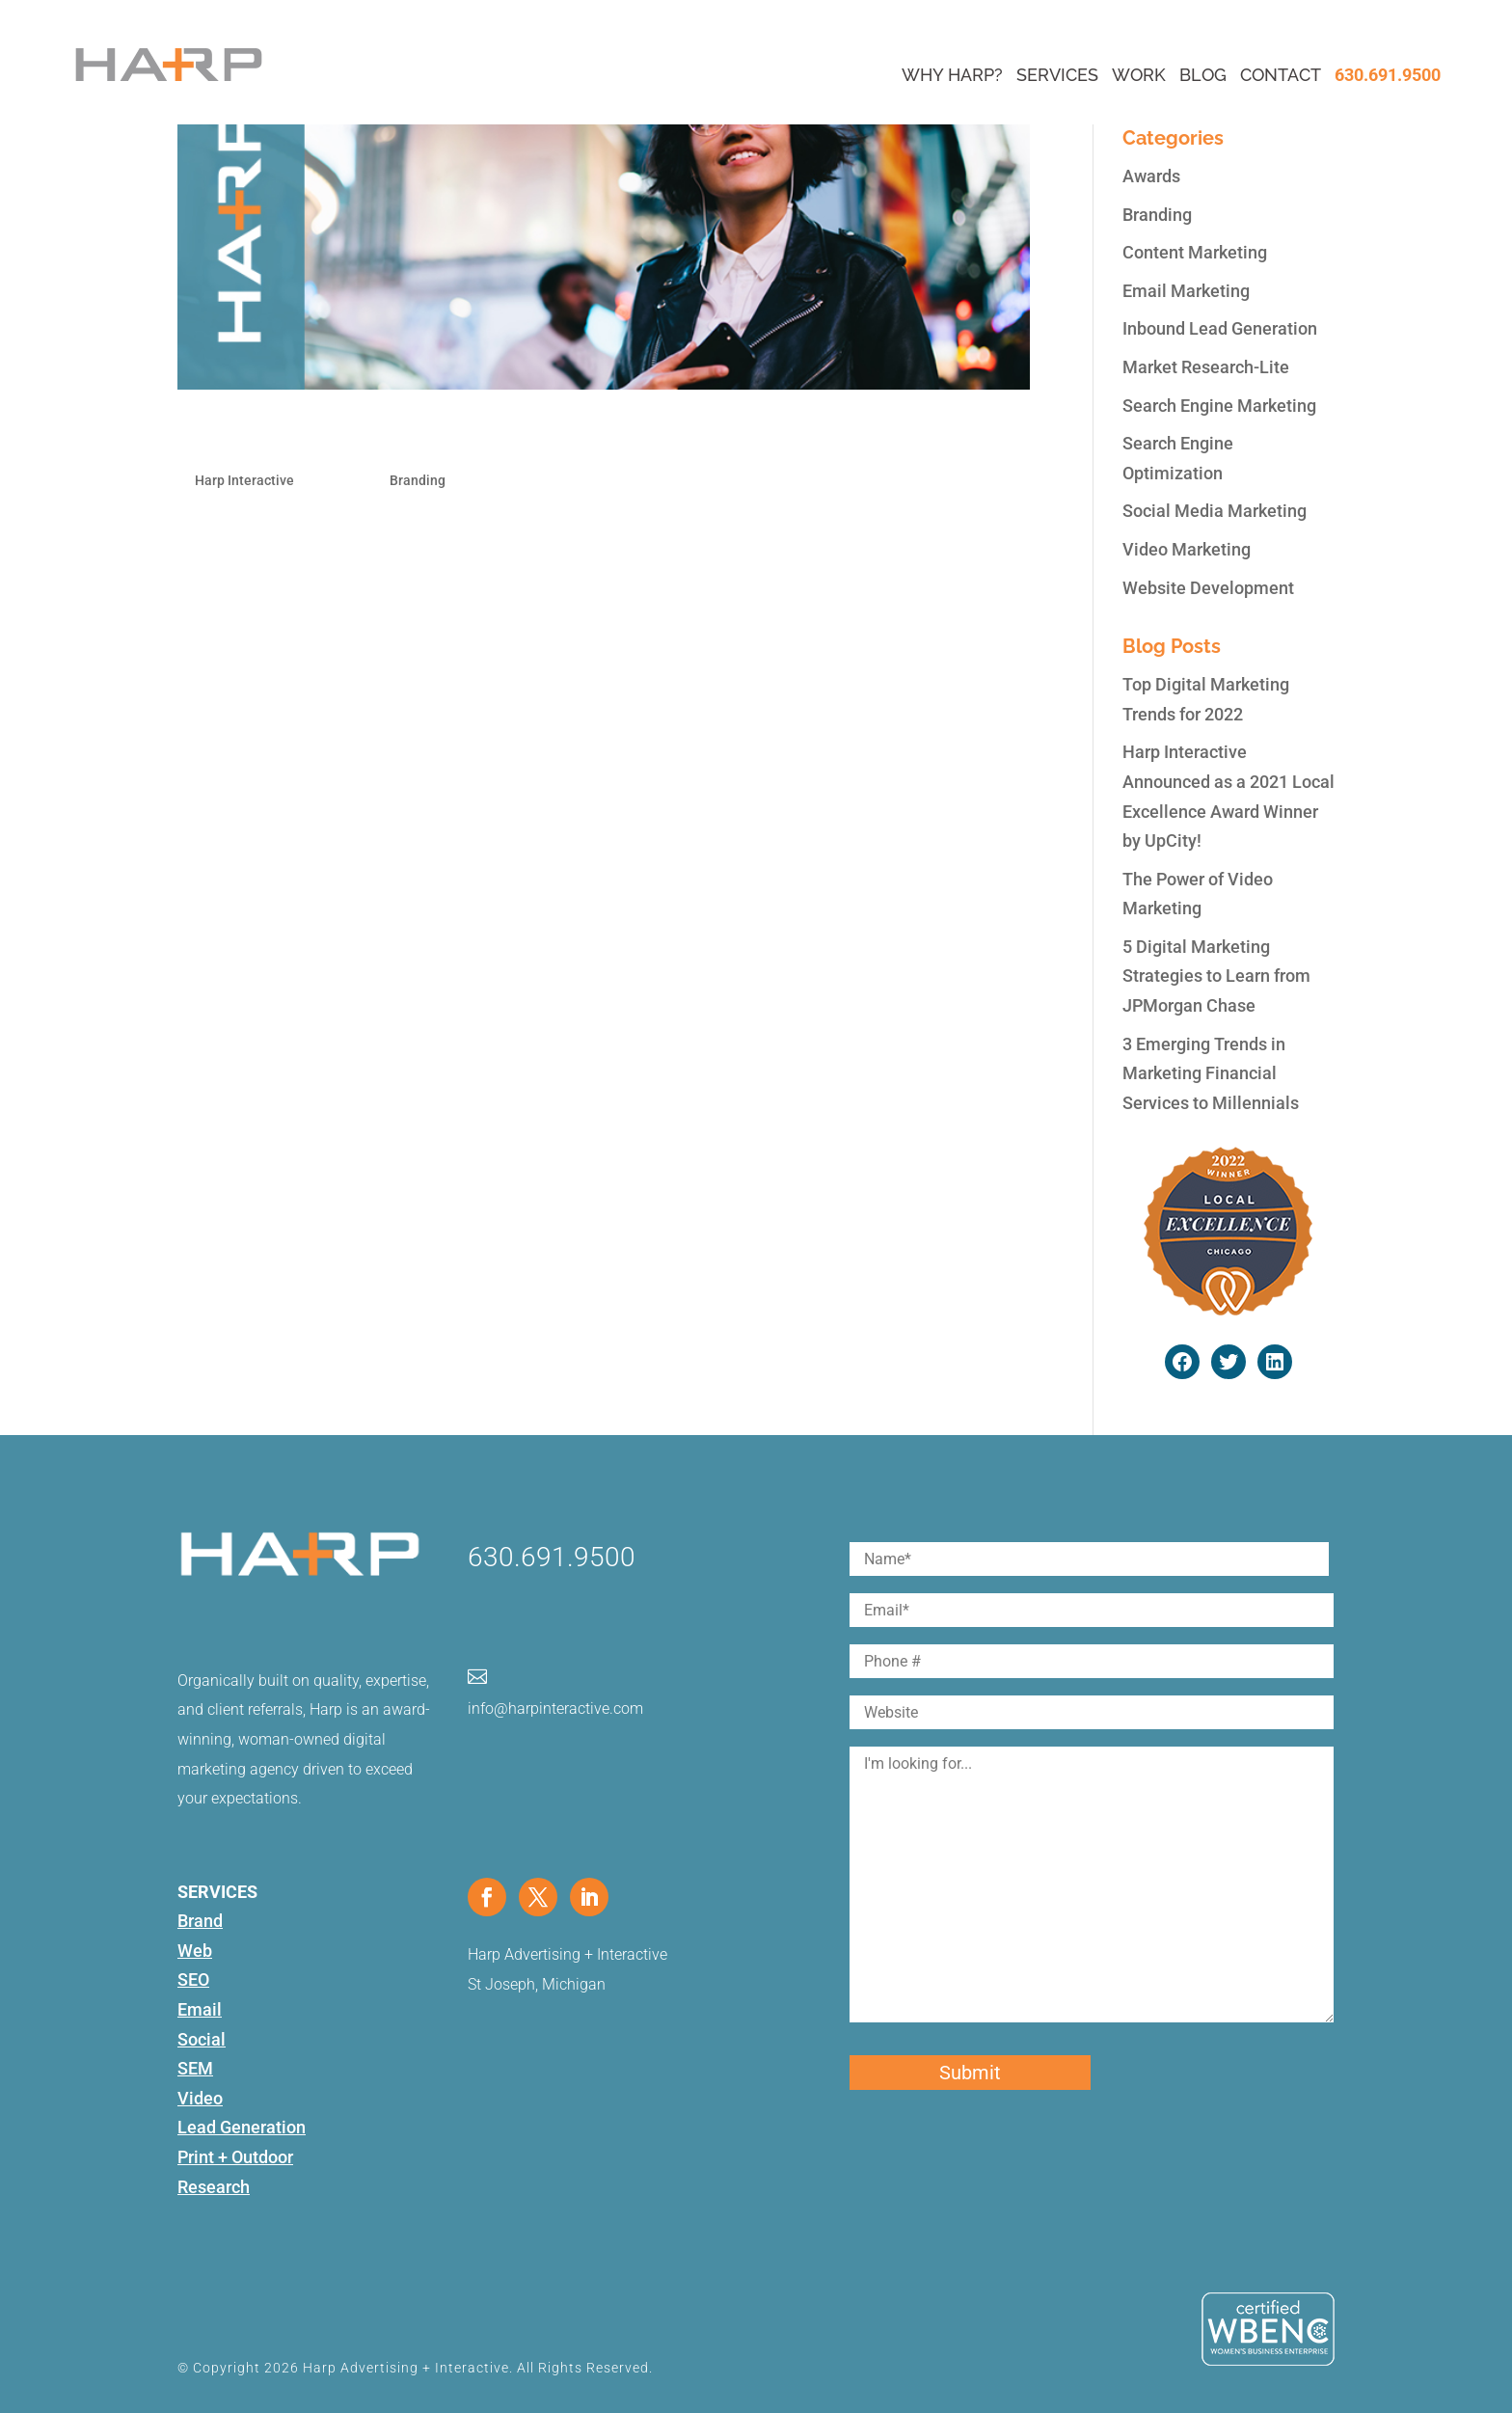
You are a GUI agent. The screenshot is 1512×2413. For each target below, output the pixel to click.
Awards (1151, 176)
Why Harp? (952, 75)
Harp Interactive (244, 480)
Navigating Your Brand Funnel (350, 436)
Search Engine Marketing (1219, 405)
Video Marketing (1186, 549)
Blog (1203, 75)
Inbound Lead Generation (1219, 328)
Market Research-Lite (1205, 367)
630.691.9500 (1388, 75)
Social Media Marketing (1214, 511)
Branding (418, 480)
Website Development (1208, 588)
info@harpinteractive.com (555, 1708)
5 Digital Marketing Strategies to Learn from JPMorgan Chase (1216, 976)
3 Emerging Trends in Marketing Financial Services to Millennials (1210, 1073)
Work (1139, 75)
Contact (1280, 75)
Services (1057, 75)
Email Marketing (1186, 291)
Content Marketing (1194, 252)
